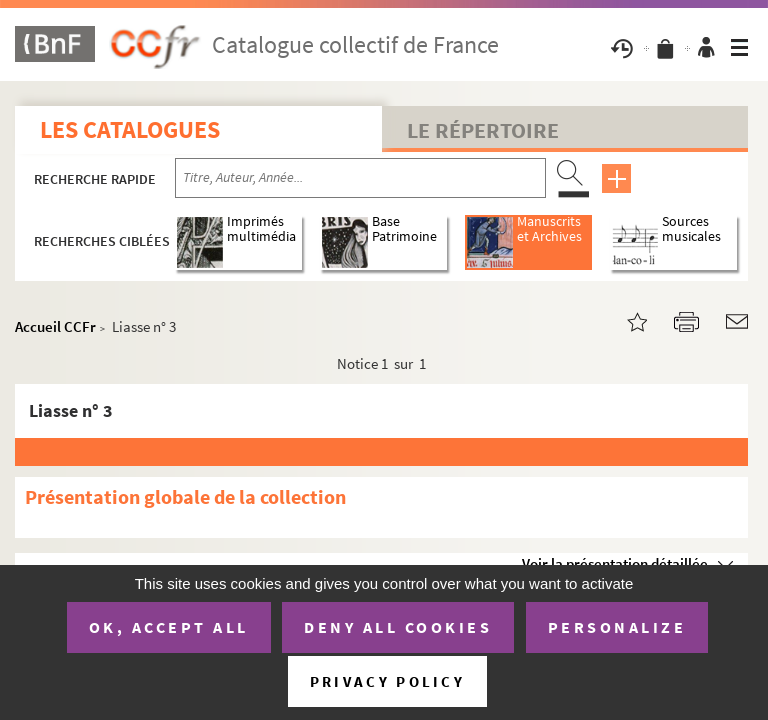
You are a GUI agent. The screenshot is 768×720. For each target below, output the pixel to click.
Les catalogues (130, 129)
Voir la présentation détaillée (615, 563)
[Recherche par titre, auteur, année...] (360, 178)
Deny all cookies (398, 627)
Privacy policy (387, 681)
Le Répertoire (483, 130)
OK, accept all (169, 627)
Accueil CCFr (55, 326)
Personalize (617, 627)
